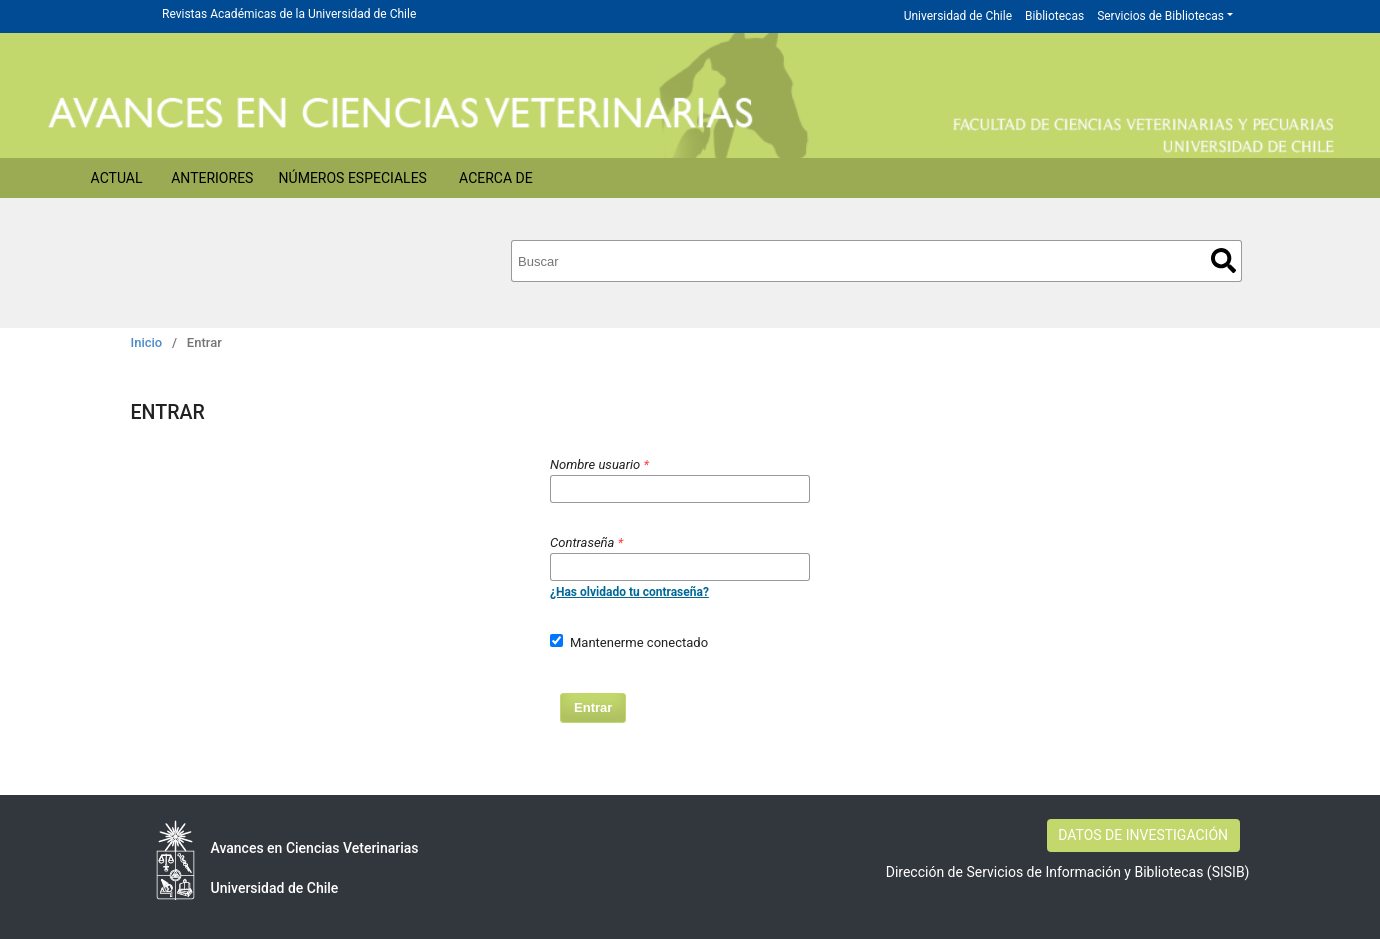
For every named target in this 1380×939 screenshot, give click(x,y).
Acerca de (496, 178)
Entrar (593, 707)
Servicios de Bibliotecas (1160, 16)
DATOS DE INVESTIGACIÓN (1143, 835)
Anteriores (212, 178)
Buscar (1223, 260)
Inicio (147, 342)
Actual (117, 178)
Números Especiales (353, 178)
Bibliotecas (1054, 16)
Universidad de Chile (958, 16)
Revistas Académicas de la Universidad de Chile (289, 14)
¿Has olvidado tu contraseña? (629, 592)
